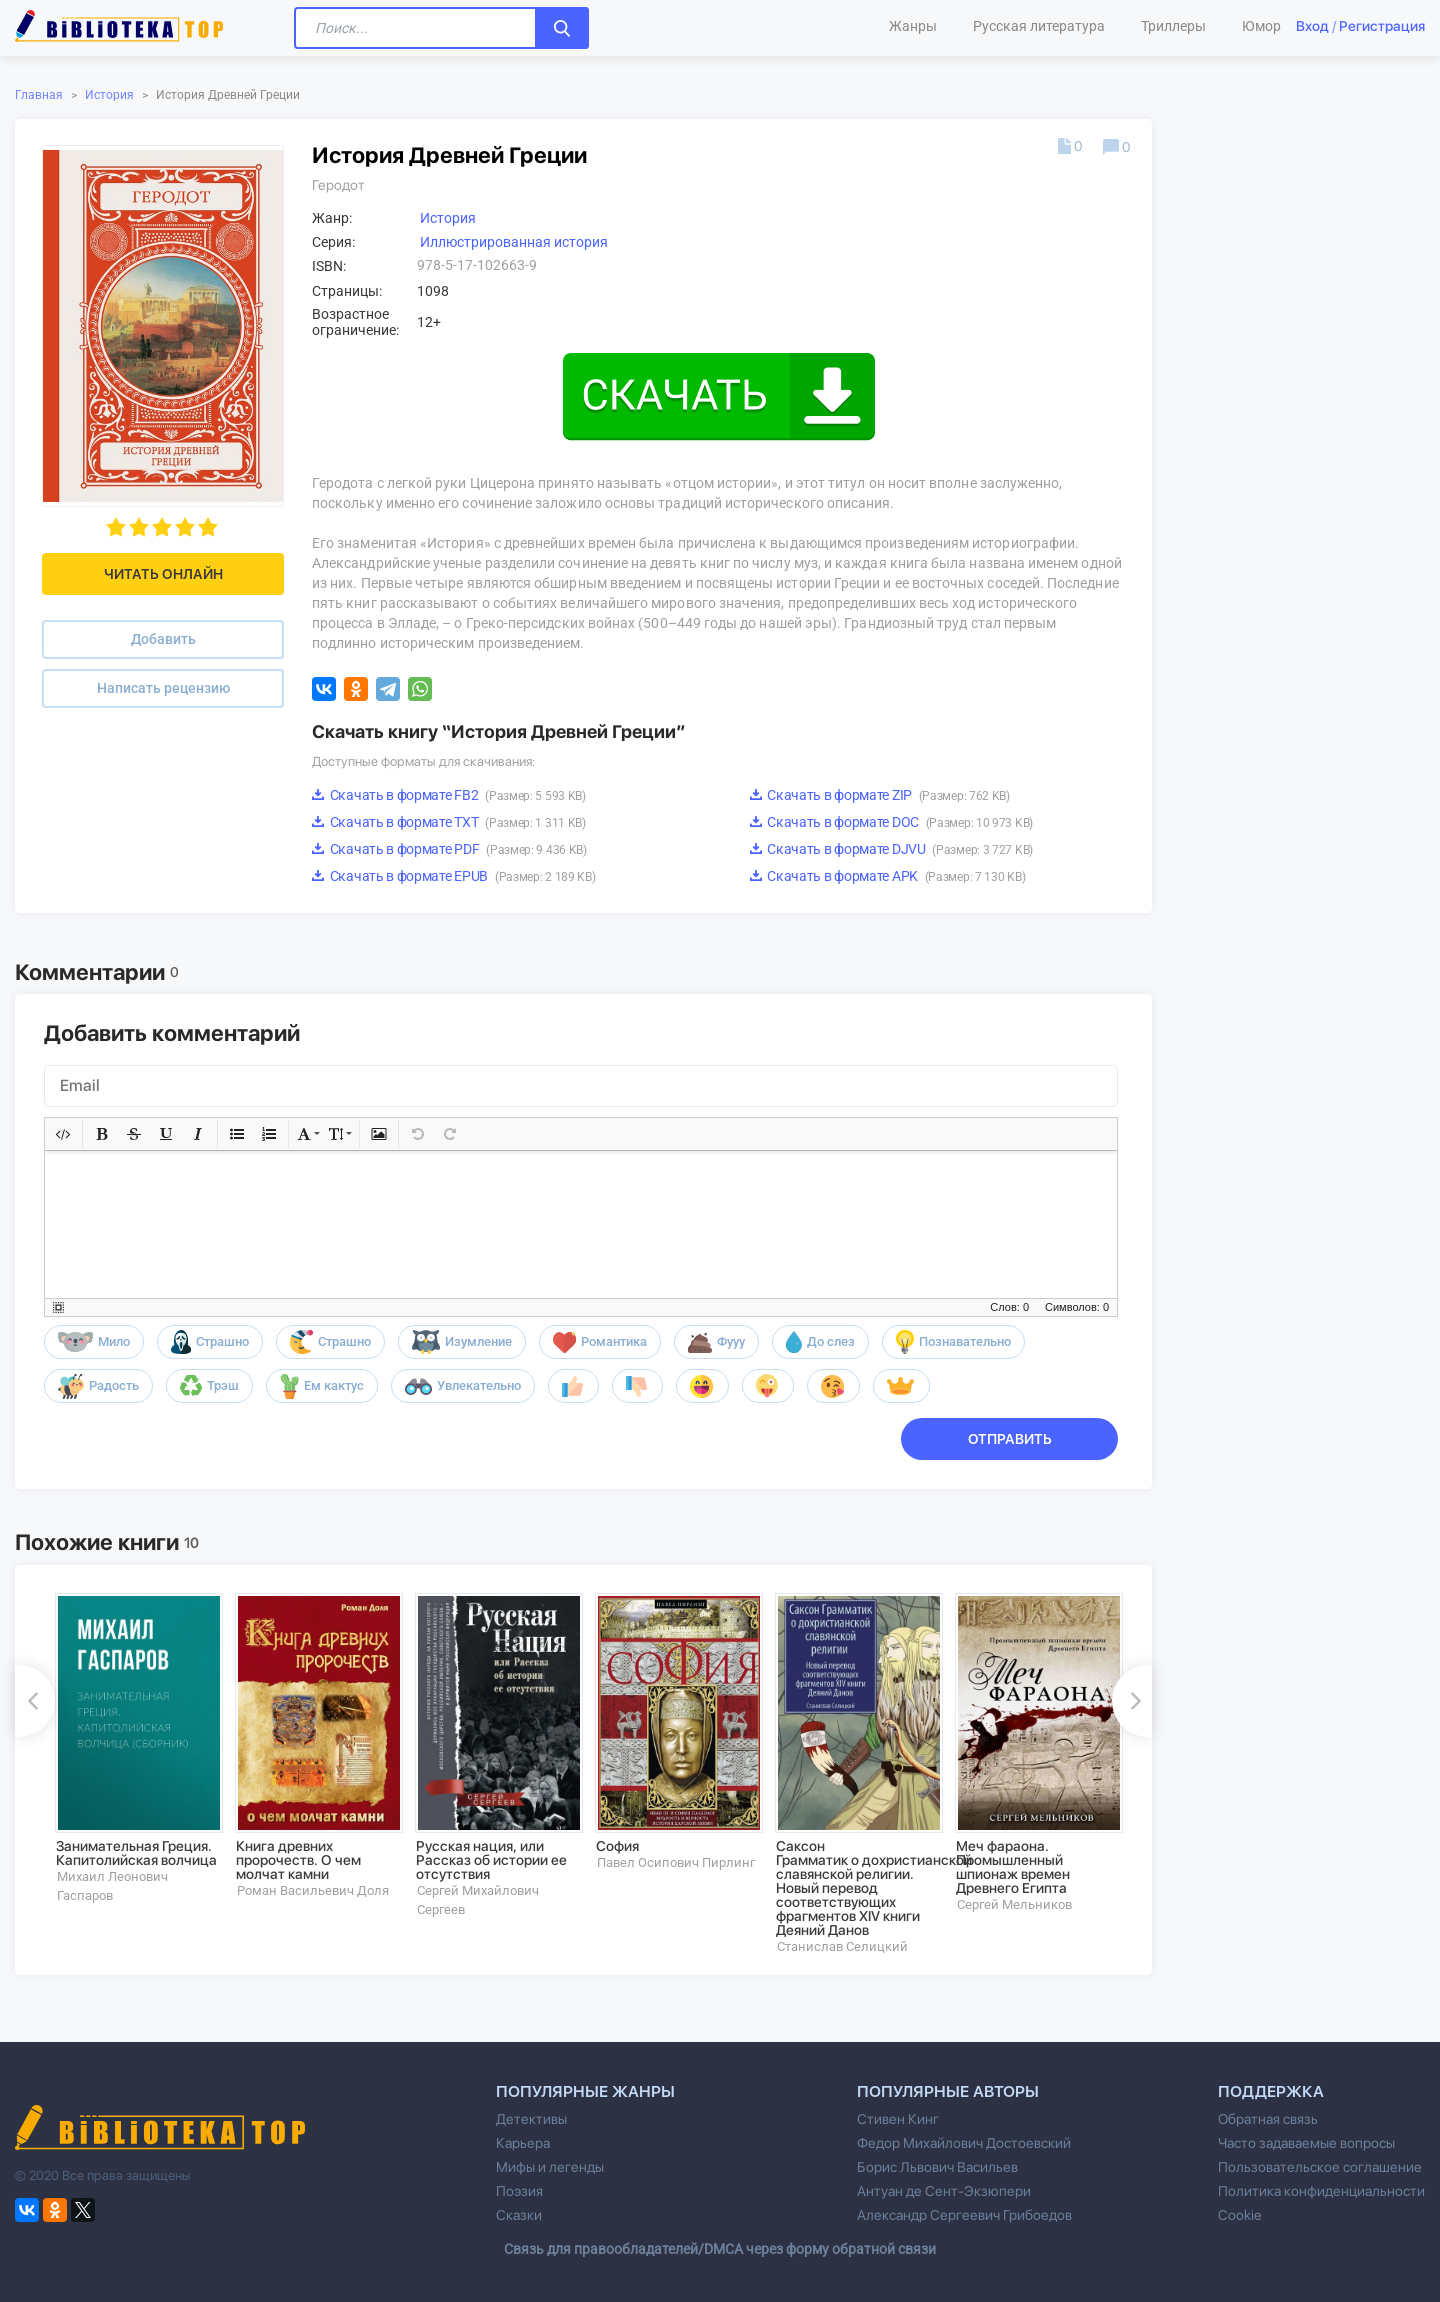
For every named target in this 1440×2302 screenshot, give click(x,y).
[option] (131, 1748)
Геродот (338, 185)
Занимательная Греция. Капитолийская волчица (136, 1853)
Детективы (531, 2119)
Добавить (163, 639)
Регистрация (1382, 26)
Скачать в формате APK (888, 876)
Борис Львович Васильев (937, 2167)
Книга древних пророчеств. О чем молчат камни (298, 1860)
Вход (1312, 26)
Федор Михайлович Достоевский (964, 2143)
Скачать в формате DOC (891, 822)
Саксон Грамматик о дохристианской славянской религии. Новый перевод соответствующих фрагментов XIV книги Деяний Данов (874, 1888)
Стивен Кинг (898, 2119)
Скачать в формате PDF (449, 849)
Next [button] (1132, 1701)
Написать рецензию (163, 688)
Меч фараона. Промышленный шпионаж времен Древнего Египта (1013, 1867)
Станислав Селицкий (842, 1946)
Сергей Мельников (1014, 1904)
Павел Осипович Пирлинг (676, 1862)
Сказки (519, 2215)
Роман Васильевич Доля (313, 1890)
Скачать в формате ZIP (880, 795)
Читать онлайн (163, 574)
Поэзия (519, 2191)
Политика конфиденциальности (1321, 2191)
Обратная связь (1268, 2119)
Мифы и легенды (550, 2167)
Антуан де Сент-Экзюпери (944, 2191)
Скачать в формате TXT (449, 822)
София (617, 1846)
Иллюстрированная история (514, 242)
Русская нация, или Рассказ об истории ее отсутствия (491, 1860)
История (109, 95)
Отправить (1010, 1439)
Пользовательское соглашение (1320, 2167)
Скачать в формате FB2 (449, 795)
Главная (39, 95)
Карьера (523, 2143)
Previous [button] (35, 1701)
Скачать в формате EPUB (453, 876)
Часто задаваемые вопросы (1306, 2143)
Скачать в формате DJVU (891, 849)
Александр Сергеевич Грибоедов (964, 2215)
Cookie (1239, 2215)
